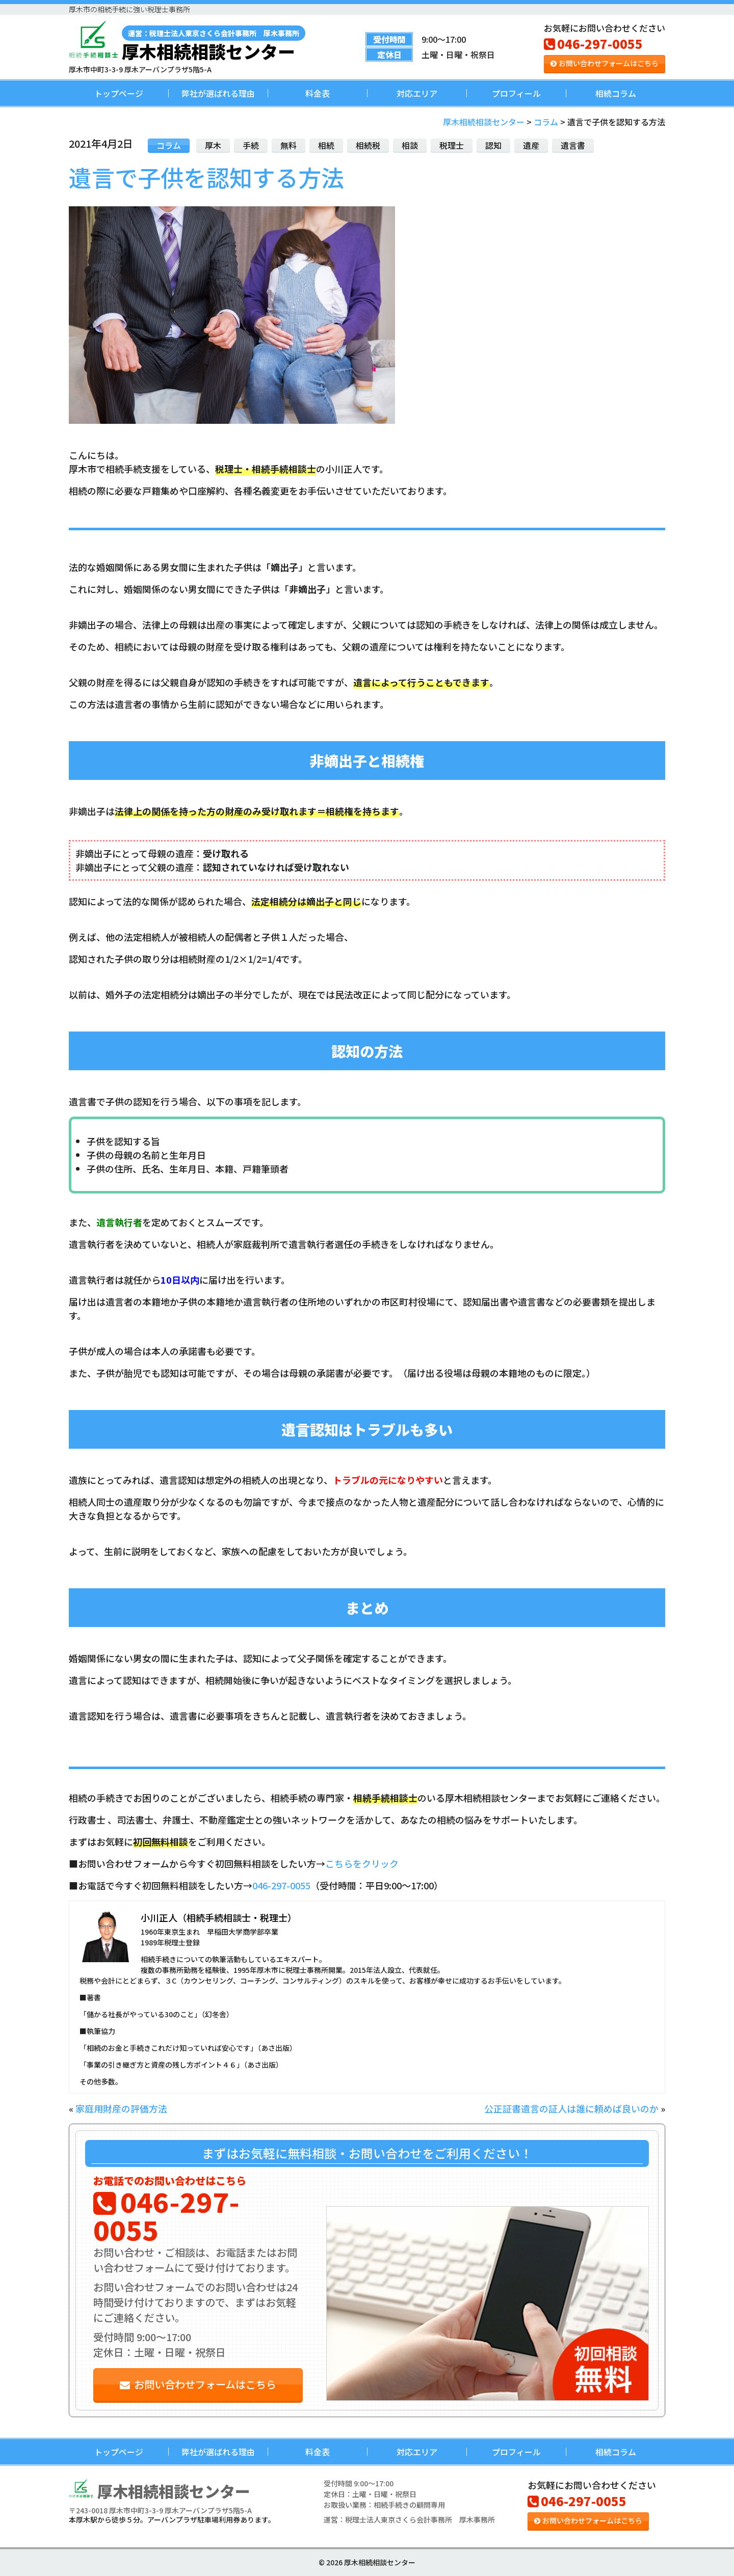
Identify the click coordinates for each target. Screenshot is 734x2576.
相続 (326, 145)
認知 (493, 145)
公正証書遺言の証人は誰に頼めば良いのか (571, 2108)
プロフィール (516, 93)
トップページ (118, 93)
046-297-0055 (593, 43)
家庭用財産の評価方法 (121, 2108)
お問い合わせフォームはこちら (604, 63)
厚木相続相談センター (213, 42)
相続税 (368, 145)
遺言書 (573, 145)
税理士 (451, 145)
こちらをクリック (362, 1863)
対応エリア (417, 93)
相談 (410, 145)
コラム (168, 145)
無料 (288, 145)
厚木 (213, 145)
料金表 (317, 93)
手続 (251, 145)
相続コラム (615, 93)
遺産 (531, 145)
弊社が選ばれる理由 (218, 93)
